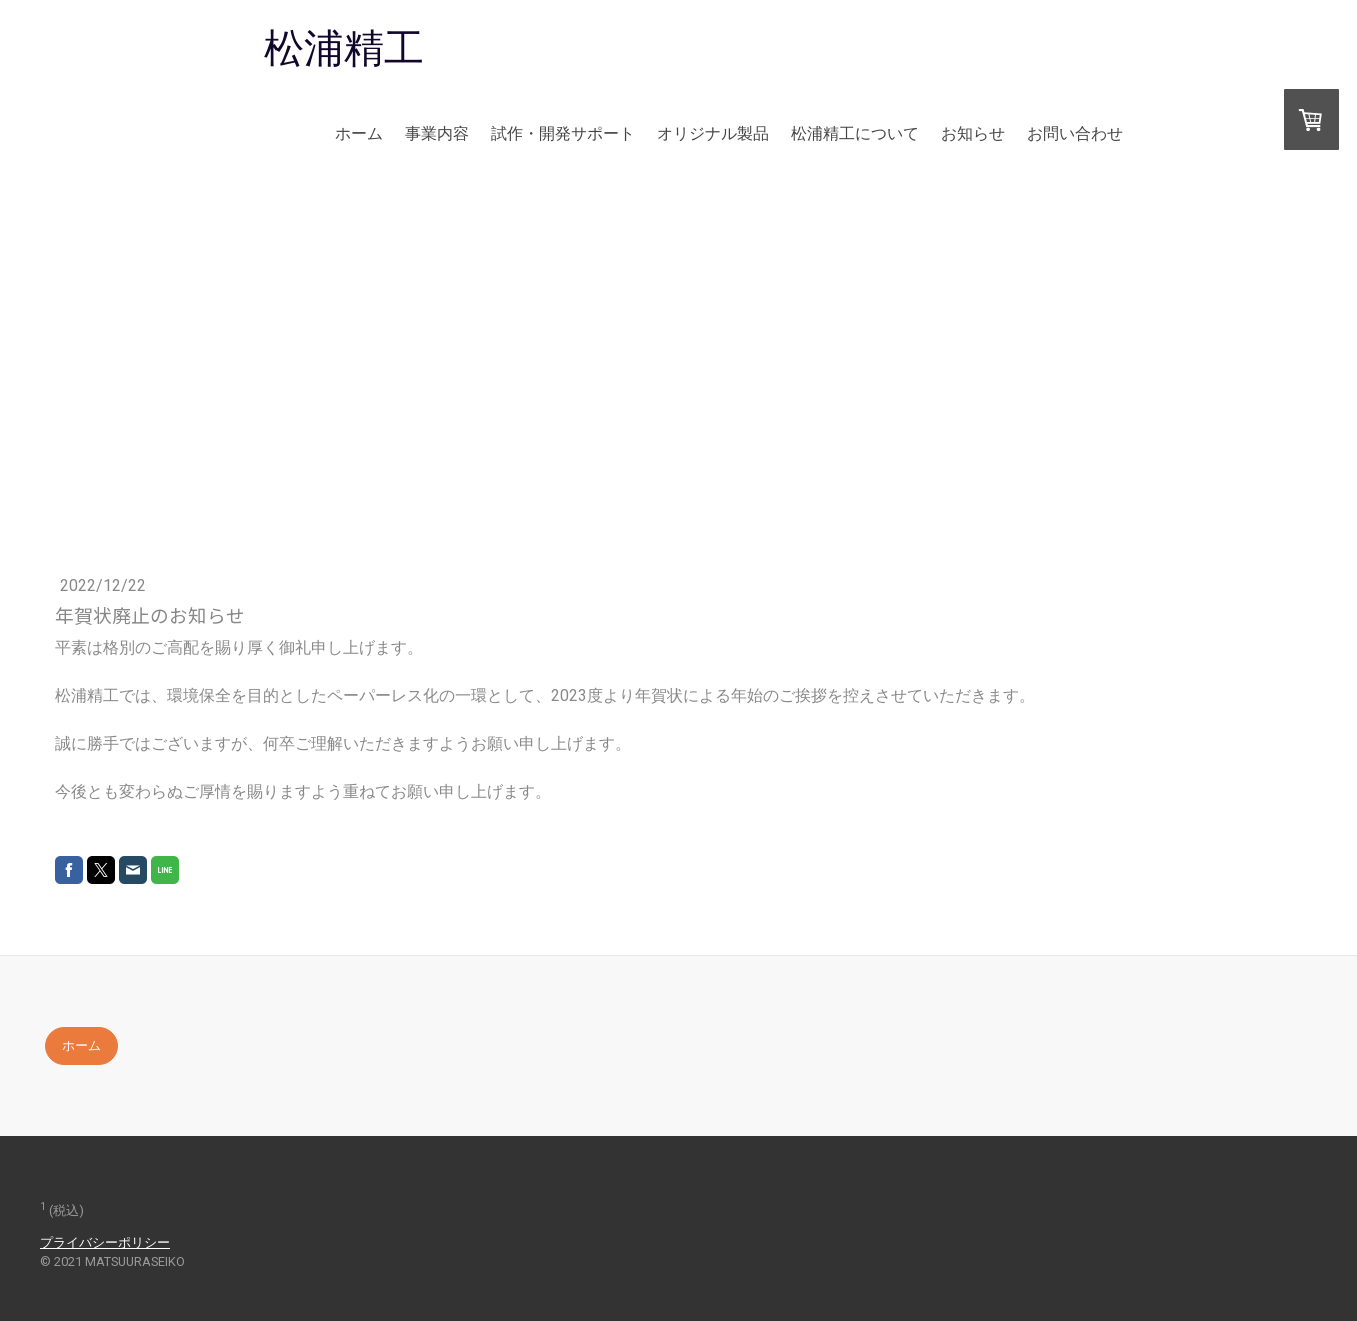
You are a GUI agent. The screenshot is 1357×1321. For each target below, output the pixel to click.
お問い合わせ (1075, 133)
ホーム (359, 133)
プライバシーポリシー (105, 1242)
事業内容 (437, 133)
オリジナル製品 (713, 133)
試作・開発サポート (563, 133)
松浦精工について (855, 133)
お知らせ (973, 133)
